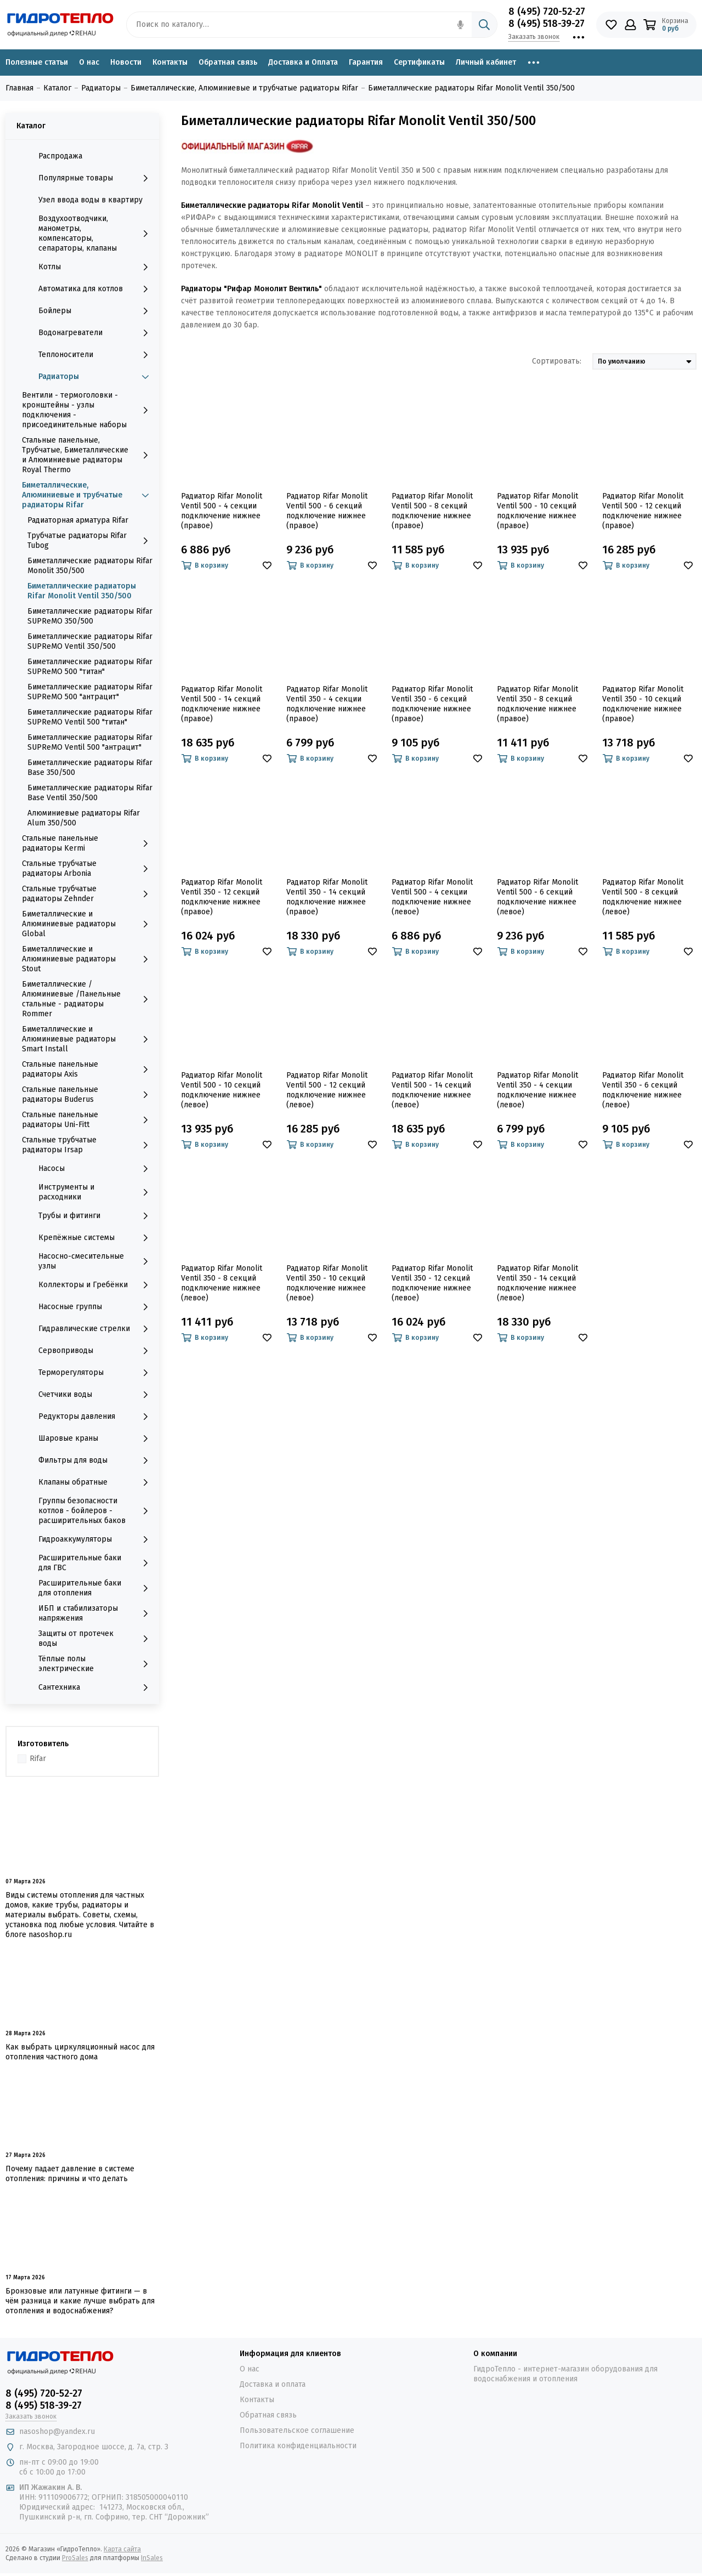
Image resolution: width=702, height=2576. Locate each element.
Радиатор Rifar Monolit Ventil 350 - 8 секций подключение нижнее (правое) (537, 703)
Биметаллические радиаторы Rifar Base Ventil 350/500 (89, 792)
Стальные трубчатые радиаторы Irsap (88, 1144)
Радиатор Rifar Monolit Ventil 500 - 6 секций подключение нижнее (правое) (326, 510)
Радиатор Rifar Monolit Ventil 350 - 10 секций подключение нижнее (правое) (642, 703)
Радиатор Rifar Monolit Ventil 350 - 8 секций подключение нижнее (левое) (221, 1283)
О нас (89, 62)
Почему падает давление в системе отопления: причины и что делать (69, 2173)
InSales (152, 2558)
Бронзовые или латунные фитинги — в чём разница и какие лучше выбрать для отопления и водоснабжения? (80, 2300)
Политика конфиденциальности (298, 2445)
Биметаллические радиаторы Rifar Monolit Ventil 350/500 (81, 591)
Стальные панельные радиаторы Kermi (88, 843)
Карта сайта (122, 2549)
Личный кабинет (486, 62)
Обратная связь (228, 62)
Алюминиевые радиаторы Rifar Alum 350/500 (83, 818)
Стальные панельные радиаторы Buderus (88, 1094)
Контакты (170, 62)
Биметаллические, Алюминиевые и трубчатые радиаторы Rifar (88, 494)
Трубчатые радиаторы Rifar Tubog (90, 540)
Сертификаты (419, 62)
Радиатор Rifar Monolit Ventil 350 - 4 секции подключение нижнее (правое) (326, 703)
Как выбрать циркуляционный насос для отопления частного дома (80, 2052)
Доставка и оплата (272, 2384)
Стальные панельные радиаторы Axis (88, 1069)
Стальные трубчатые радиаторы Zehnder (88, 893)
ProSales (75, 2558)
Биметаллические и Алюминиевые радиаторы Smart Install (88, 1039)
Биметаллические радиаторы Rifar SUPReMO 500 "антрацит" (89, 691)
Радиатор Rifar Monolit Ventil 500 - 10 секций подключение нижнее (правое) (537, 510)
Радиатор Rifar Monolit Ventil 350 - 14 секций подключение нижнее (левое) (537, 1283)
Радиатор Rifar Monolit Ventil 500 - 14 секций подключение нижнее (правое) (221, 703)
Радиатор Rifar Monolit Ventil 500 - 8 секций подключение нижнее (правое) (432, 510)
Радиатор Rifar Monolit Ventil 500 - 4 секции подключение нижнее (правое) (221, 510)
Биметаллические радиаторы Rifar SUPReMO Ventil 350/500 (89, 641)
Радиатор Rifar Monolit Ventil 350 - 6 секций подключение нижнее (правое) (432, 703)
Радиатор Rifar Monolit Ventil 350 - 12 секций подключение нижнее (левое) (432, 1283)
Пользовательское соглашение (297, 2430)
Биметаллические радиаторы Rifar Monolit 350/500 (89, 565)
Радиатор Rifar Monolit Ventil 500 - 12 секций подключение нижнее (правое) (642, 510)
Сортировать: (556, 361)
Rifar (38, 1758)
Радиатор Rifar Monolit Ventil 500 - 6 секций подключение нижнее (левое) (537, 896)
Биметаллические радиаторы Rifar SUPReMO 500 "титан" (89, 666)
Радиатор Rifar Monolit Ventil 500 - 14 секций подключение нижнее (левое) (432, 1090)
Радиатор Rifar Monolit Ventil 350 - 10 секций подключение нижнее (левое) (326, 1283)
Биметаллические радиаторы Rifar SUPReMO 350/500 (89, 616)
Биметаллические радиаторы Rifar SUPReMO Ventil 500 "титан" (89, 717)
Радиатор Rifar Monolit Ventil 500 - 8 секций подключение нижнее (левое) (642, 896)
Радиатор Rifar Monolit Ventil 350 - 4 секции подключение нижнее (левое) (537, 1090)
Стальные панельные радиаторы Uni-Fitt (88, 1119)
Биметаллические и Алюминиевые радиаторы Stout (88, 958)
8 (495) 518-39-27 (546, 24)
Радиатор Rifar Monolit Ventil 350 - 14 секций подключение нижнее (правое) (326, 896)
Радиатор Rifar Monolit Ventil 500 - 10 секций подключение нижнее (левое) (221, 1090)
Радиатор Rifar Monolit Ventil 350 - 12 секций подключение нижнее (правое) (221, 896)
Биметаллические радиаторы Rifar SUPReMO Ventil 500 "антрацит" (89, 742)
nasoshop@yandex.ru (57, 2431)
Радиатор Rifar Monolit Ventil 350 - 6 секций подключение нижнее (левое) (642, 1090)
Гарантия (366, 62)
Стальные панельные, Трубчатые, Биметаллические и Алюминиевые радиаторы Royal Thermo (88, 454)
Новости (125, 62)
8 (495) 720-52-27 (546, 11)
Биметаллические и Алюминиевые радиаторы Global (88, 923)
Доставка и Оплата (303, 62)
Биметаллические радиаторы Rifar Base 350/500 (89, 767)
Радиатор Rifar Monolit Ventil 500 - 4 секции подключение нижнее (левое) (432, 896)
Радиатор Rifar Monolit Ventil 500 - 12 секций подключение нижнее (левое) (326, 1090)
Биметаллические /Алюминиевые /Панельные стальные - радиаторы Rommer (88, 999)
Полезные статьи (36, 62)
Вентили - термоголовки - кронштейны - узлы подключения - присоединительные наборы (88, 409)
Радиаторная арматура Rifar (77, 520)
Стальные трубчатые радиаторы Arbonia (88, 868)
